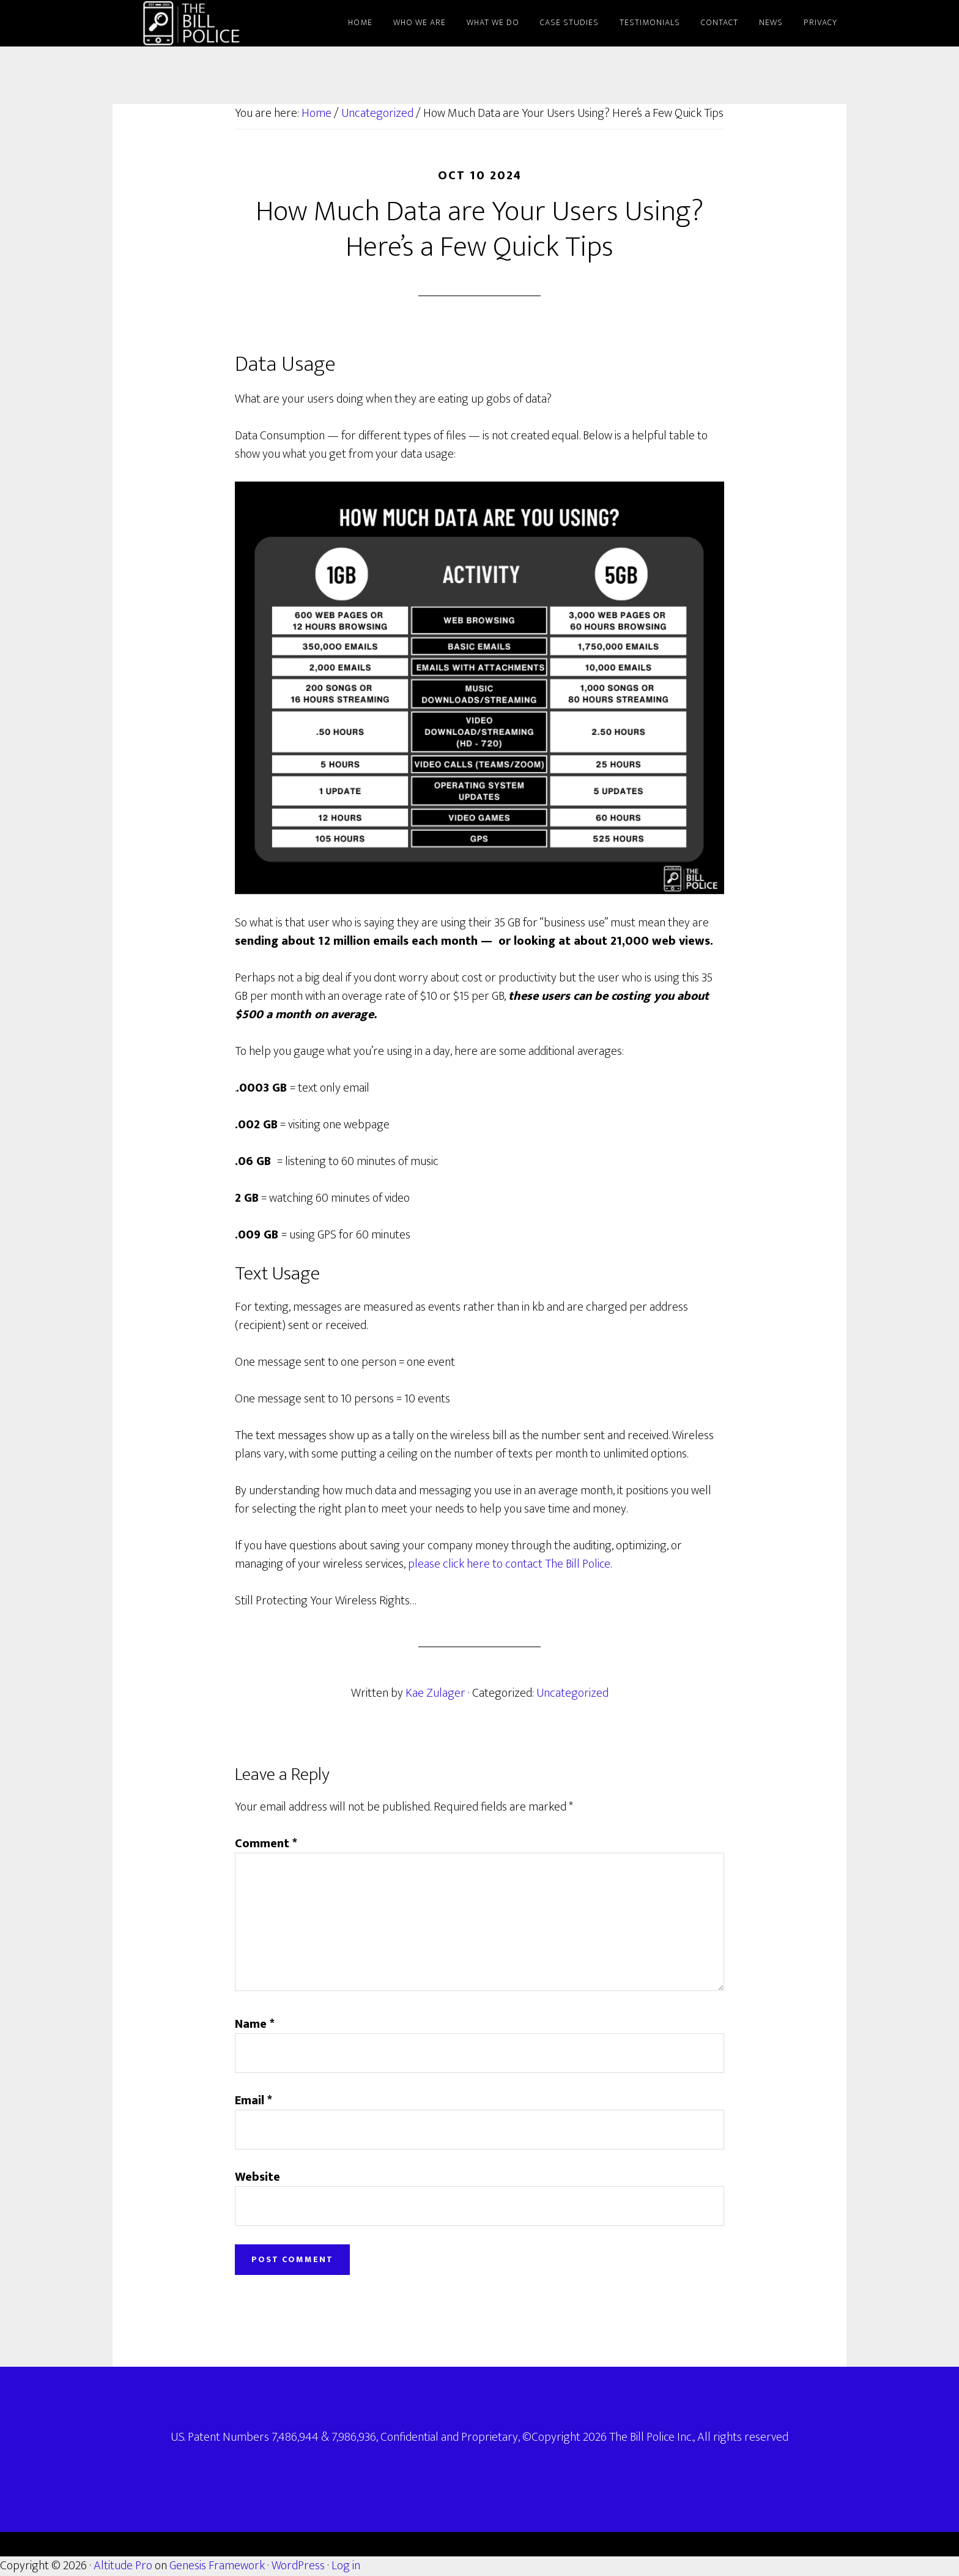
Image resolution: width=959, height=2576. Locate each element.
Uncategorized (572, 1693)
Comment (266, 1843)
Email (253, 2100)
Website (257, 2177)
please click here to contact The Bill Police (509, 1564)
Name (255, 2024)
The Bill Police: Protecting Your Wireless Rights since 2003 (223, 23)
